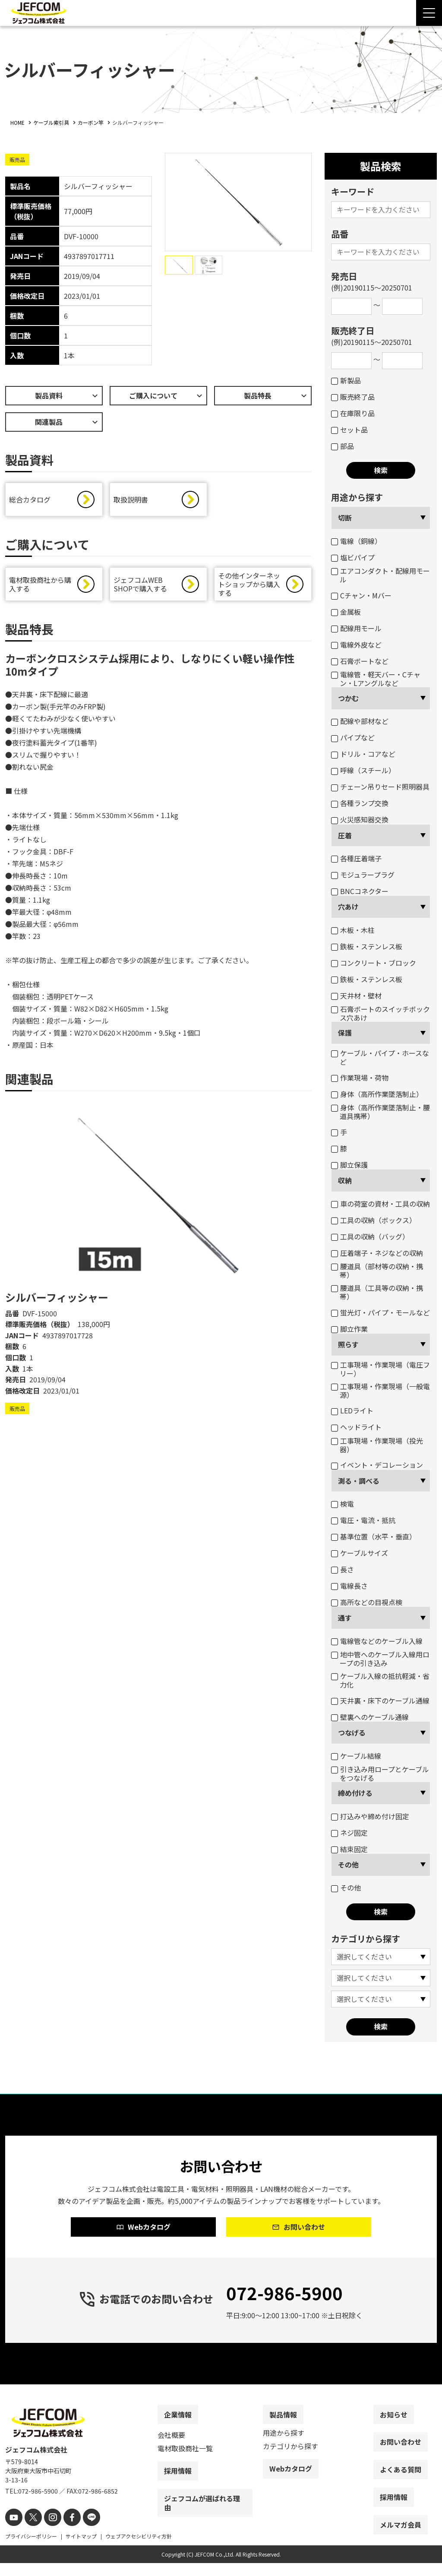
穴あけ (348, 906)
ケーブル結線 (356, 1755)
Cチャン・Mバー (361, 595)
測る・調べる (358, 1481)
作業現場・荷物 (359, 1077)
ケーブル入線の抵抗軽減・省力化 (380, 1680)
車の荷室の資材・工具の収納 (380, 1203)
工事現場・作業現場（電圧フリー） (380, 1369)
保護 (345, 1032)
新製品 (346, 380)
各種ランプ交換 (359, 803)
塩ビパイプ (353, 557)
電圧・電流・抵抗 (363, 1520)
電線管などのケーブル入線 (377, 1641)
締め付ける (355, 1793)
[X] (30, 2531)
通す (345, 1617)
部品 (342, 446)
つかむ (348, 698)
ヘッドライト (356, 1426)
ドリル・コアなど (363, 753)
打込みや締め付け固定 (370, 1816)
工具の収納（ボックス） (373, 1220)
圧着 (345, 835)
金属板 (346, 611)
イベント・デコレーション (377, 1464)
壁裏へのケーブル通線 (370, 1717)
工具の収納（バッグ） (370, 1236)
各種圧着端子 (356, 858)
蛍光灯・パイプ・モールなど (380, 1312)
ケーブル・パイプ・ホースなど (380, 1057)
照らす (348, 1344)
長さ (342, 1569)
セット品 (349, 429)
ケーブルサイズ (359, 1553)
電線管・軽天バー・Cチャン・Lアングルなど (375, 678)
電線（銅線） (356, 541)
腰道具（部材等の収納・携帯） (377, 1270)
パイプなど (353, 737)
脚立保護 (349, 1164)
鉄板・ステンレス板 (366, 946)
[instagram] (47, 2531)
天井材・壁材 (356, 995)
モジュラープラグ (363, 874)
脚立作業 (349, 1328)
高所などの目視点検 (366, 1602)
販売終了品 (353, 396)
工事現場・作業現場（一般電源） (380, 1390)
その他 (348, 1864)
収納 (345, 1180)
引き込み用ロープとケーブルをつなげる (380, 1773)
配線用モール (356, 628)
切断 (345, 517)
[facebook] (64, 2531)
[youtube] (12, 2531)
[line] (81, 2531)
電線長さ (349, 1585)
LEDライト (352, 1410)
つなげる (352, 1732)
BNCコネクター (359, 891)
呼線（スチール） (363, 770)
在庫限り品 (353, 413)
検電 (342, 1503)
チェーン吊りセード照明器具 (380, 786)
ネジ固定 (349, 1832)
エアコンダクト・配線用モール (380, 575)
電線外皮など (356, 644)
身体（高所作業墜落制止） (377, 1094)
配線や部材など (359, 721)
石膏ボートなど (359, 661)
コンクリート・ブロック (373, 962)
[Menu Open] (429, 13)
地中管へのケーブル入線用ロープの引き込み (380, 1658)
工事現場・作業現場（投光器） (377, 1445)
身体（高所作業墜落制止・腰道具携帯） (380, 1111)
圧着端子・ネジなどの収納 (377, 1252)
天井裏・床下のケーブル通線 (380, 1700)
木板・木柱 (353, 930)
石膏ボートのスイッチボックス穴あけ (380, 1013)
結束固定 (349, 1849)
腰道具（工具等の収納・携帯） (377, 1292)
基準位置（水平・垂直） (373, 1536)
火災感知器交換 (359, 819)
